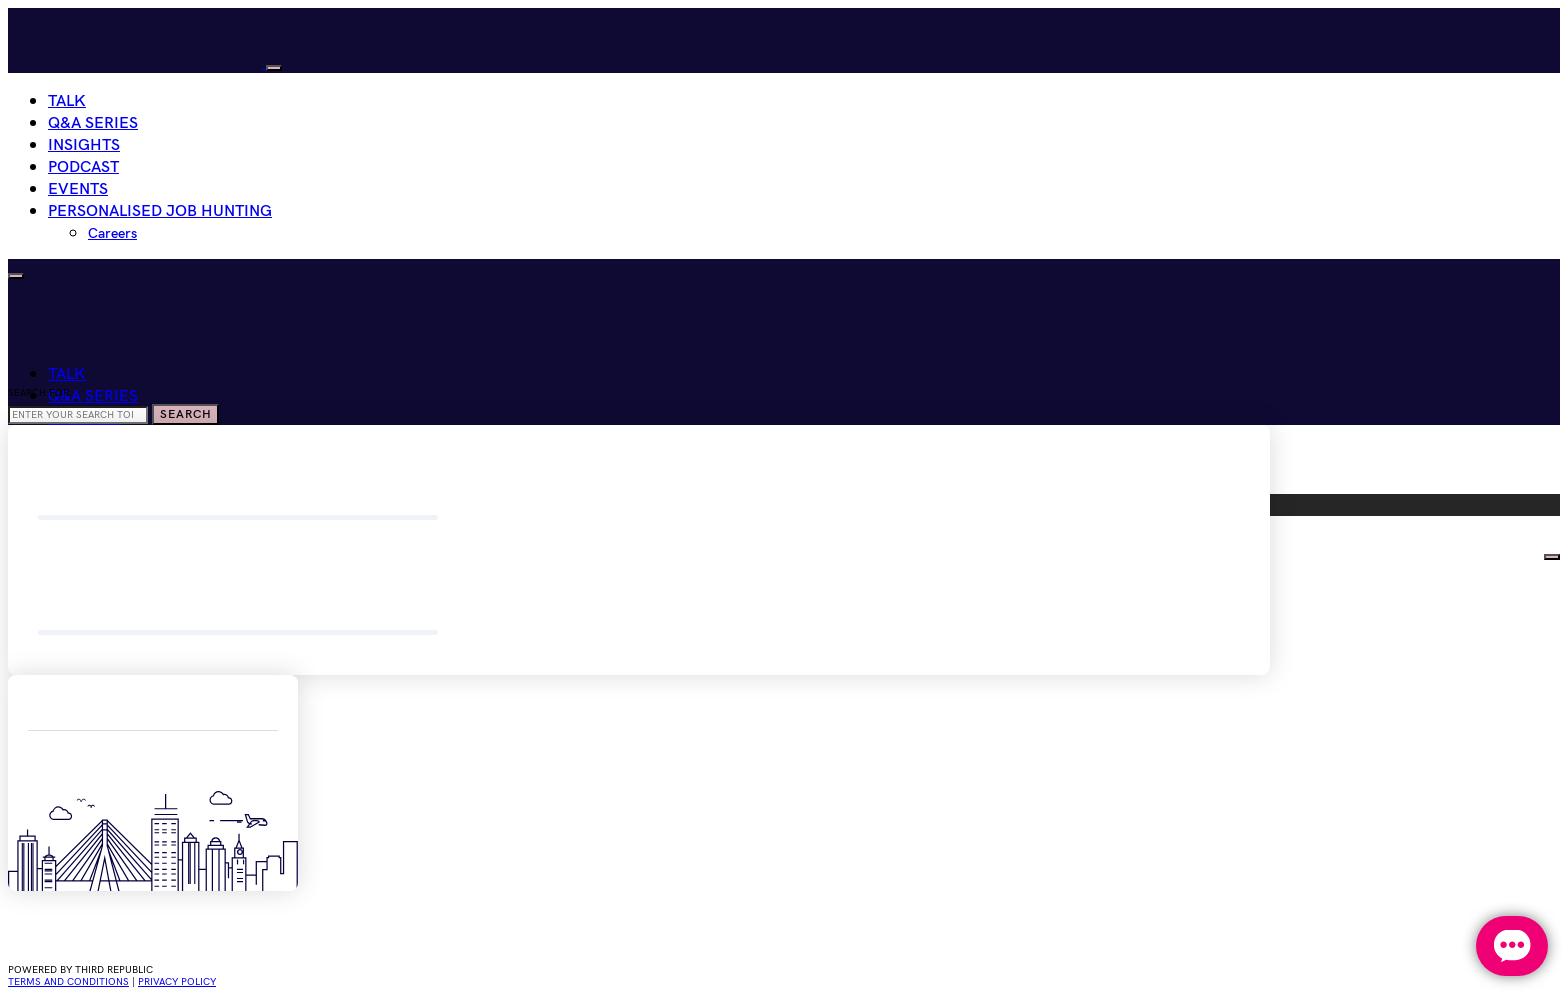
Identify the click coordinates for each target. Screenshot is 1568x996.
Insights (84, 145)
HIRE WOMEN (1488, 552)
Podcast (83, 167)
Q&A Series (93, 123)
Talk (67, 101)
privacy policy (177, 982)
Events (78, 189)
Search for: (40, 393)
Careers (112, 233)
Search (185, 414)
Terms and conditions (68, 982)
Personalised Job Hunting (160, 211)
